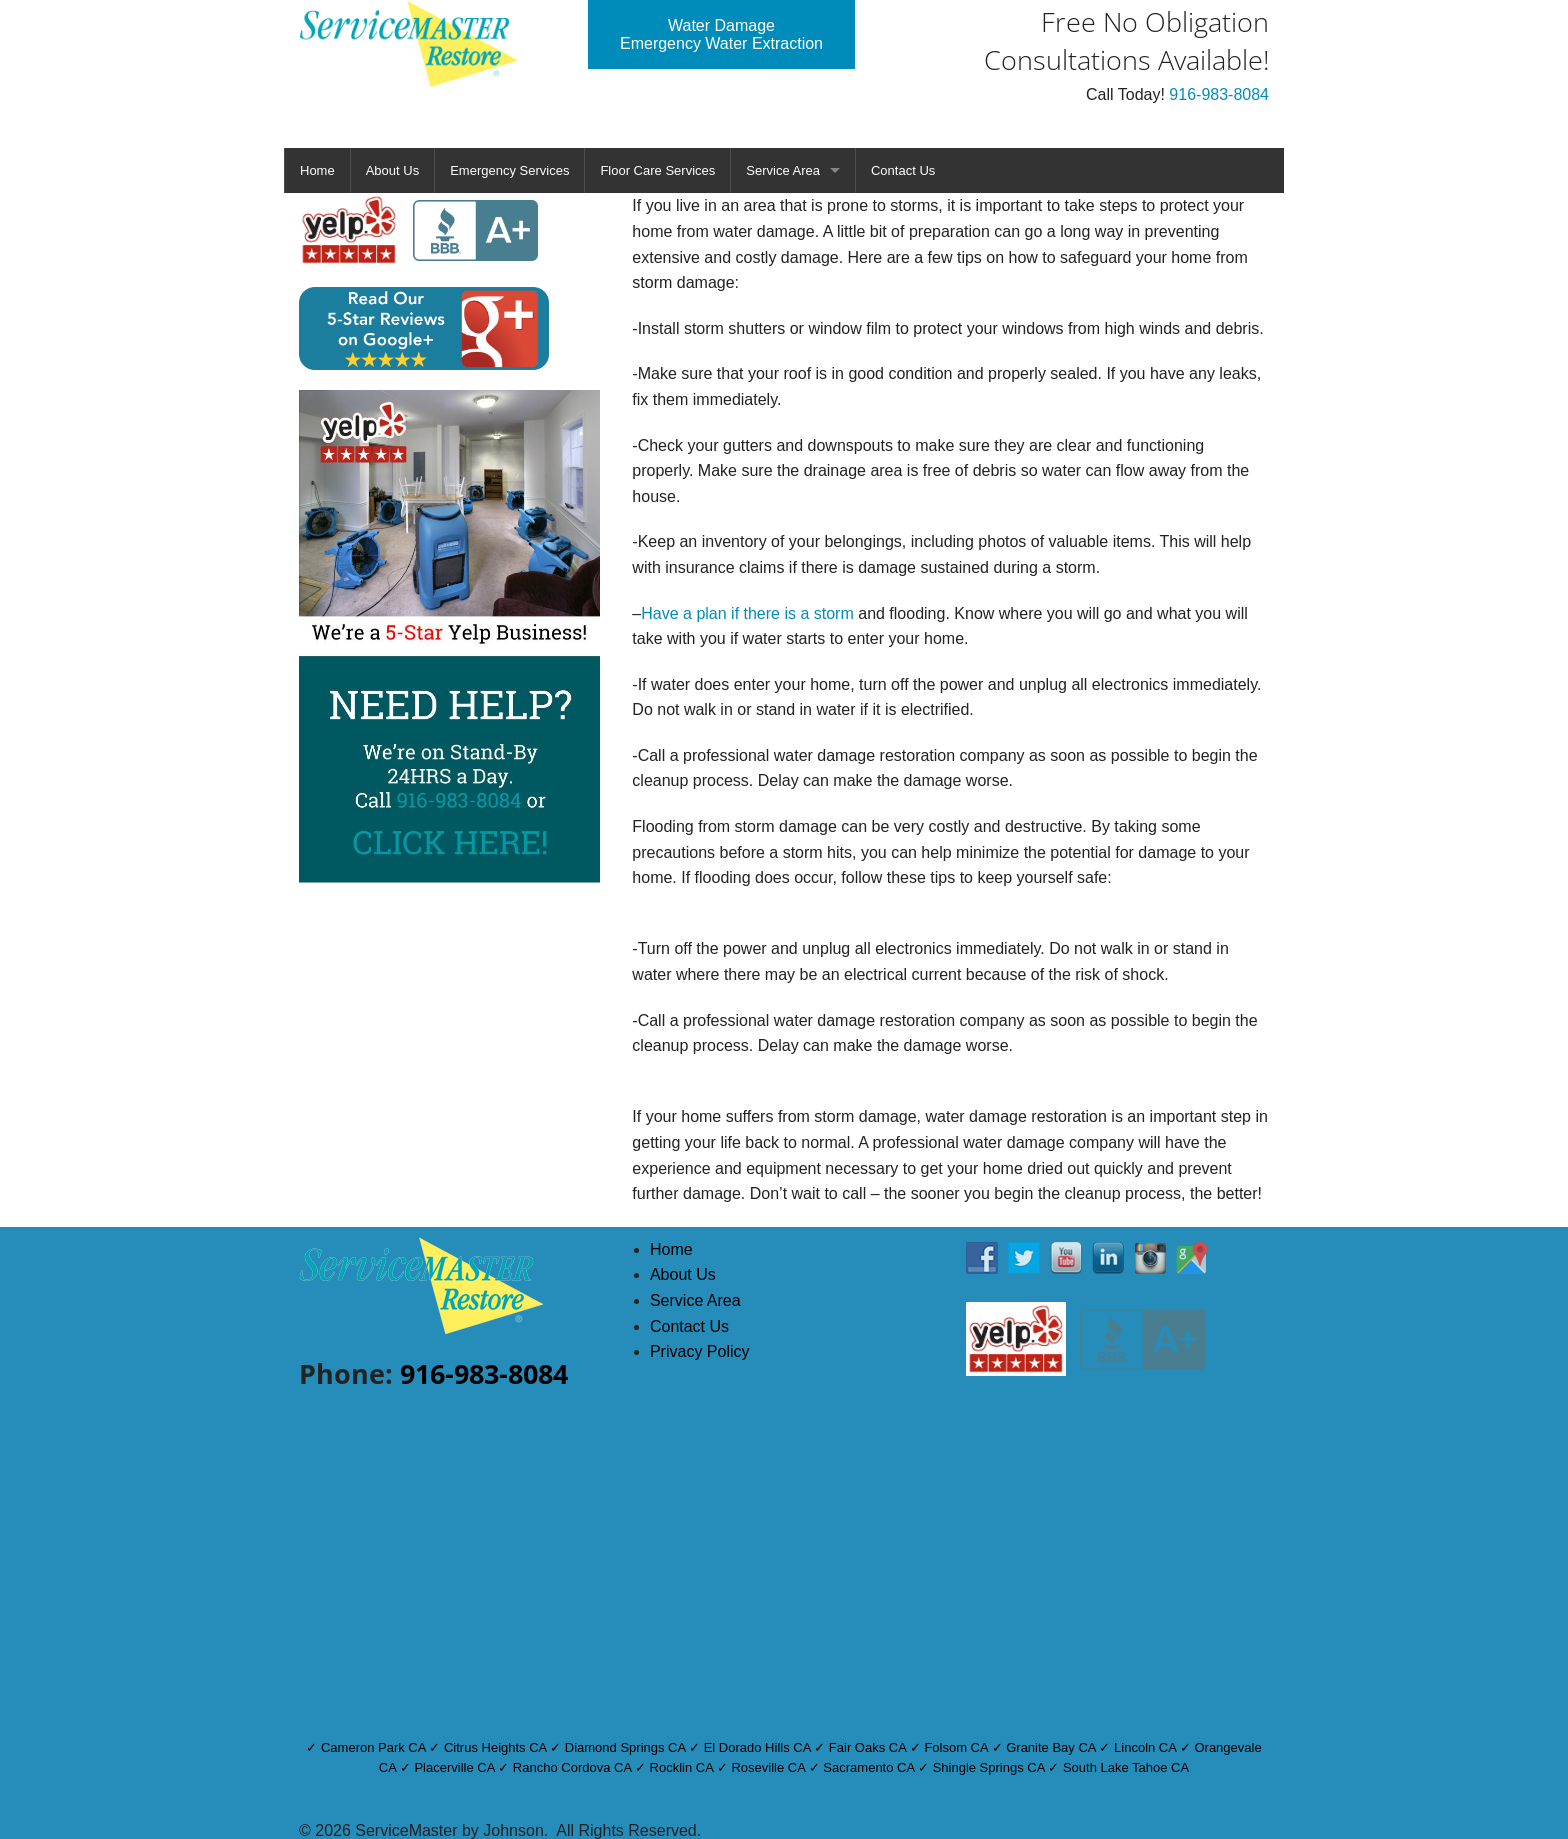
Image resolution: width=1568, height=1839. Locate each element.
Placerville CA (454, 1767)
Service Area (783, 170)
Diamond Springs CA (625, 1747)
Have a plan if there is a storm (747, 613)
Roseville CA (768, 1767)
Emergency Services (509, 170)
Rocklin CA (682, 1767)
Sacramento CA (868, 1767)
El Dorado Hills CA (757, 1747)
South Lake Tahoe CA (1126, 1767)
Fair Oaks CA (867, 1747)
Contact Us (903, 170)
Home (317, 170)
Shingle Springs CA (989, 1767)
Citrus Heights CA (495, 1747)
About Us (392, 170)
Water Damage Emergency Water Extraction (721, 34)
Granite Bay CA (1051, 1747)
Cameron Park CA (373, 1747)
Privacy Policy (700, 1351)
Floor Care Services (657, 170)
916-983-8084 (1219, 94)
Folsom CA (956, 1747)
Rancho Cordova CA (572, 1767)
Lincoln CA (1145, 1747)
